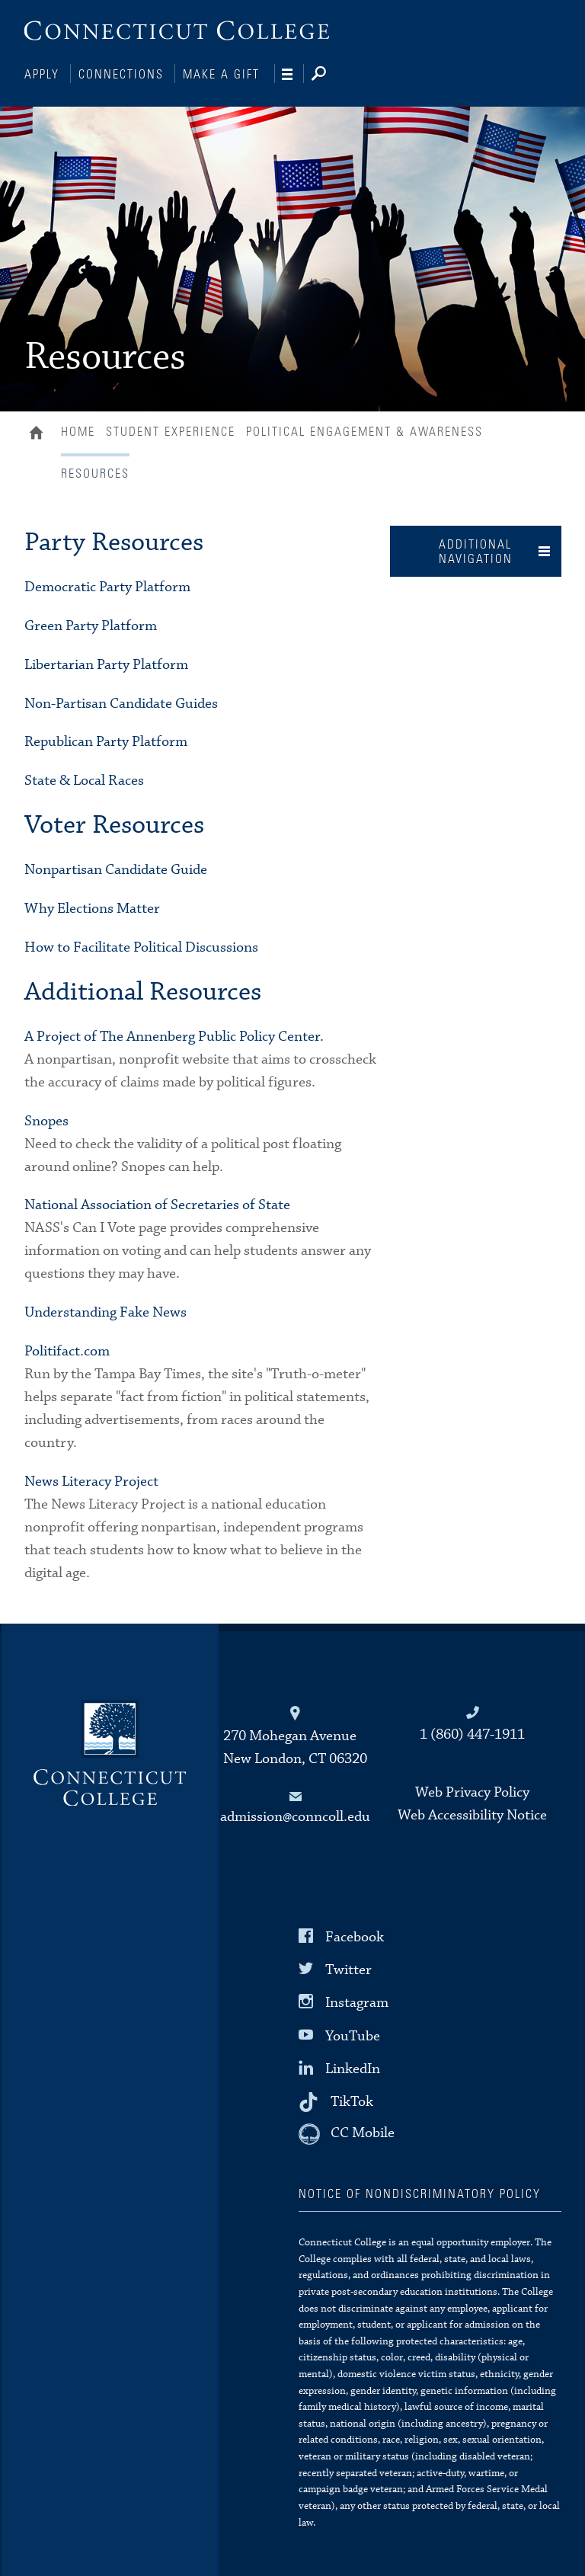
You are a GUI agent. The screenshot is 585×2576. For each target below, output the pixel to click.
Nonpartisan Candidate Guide (115, 868)
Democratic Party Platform (107, 585)
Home (40, 433)
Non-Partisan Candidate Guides (121, 702)
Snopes (46, 1119)
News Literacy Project (91, 1480)
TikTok (352, 2100)
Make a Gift (221, 75)
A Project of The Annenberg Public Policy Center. (174, 1035)
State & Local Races (84, 779)
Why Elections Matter (92, 907)
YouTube (352, 2033)
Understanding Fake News (105, 1310)
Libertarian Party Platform (106, 663)
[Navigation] (293, 75)
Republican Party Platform (105, 740)
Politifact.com (67, 1349)
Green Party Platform (90, 624)
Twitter (348, 1968)
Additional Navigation (476, 550)
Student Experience (170, 430)
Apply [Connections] (41, 75)
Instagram (356, 2001)
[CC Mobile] (347, 2132)
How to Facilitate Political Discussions (141, 945)
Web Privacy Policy (472, 1790)
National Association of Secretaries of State (157, 1203)
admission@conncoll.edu (295, 1815)
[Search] (331, 75)
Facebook (354, 1935)
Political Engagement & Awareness (364, 430)
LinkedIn (352, 2067)
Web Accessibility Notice (472, 1813)
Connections (121, 75)
